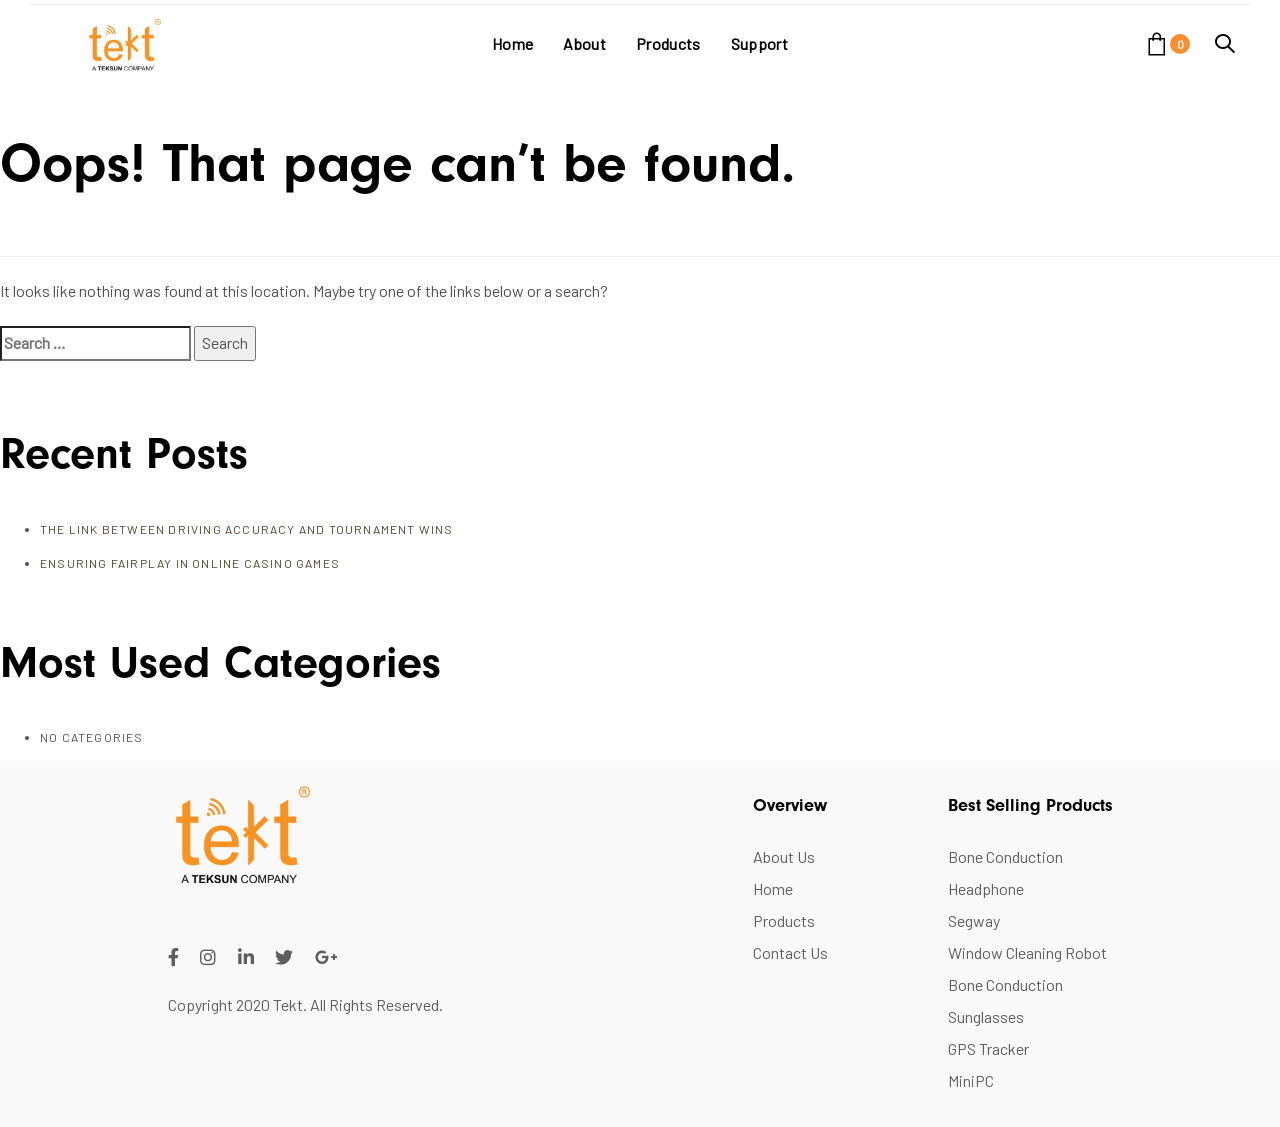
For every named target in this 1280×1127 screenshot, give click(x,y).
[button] (1225, 43)
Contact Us (790, 952)
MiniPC (971, 1080)
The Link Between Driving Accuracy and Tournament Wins (247, 529)
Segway (974, 920)
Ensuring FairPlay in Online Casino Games (190, 563)
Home (773, 888)
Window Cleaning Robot (1027, 952)
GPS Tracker (988, 1048)
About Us (784, 856)
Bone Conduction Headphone (1005, 872)
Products (784, 920)
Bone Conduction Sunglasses (1005, 1000)
